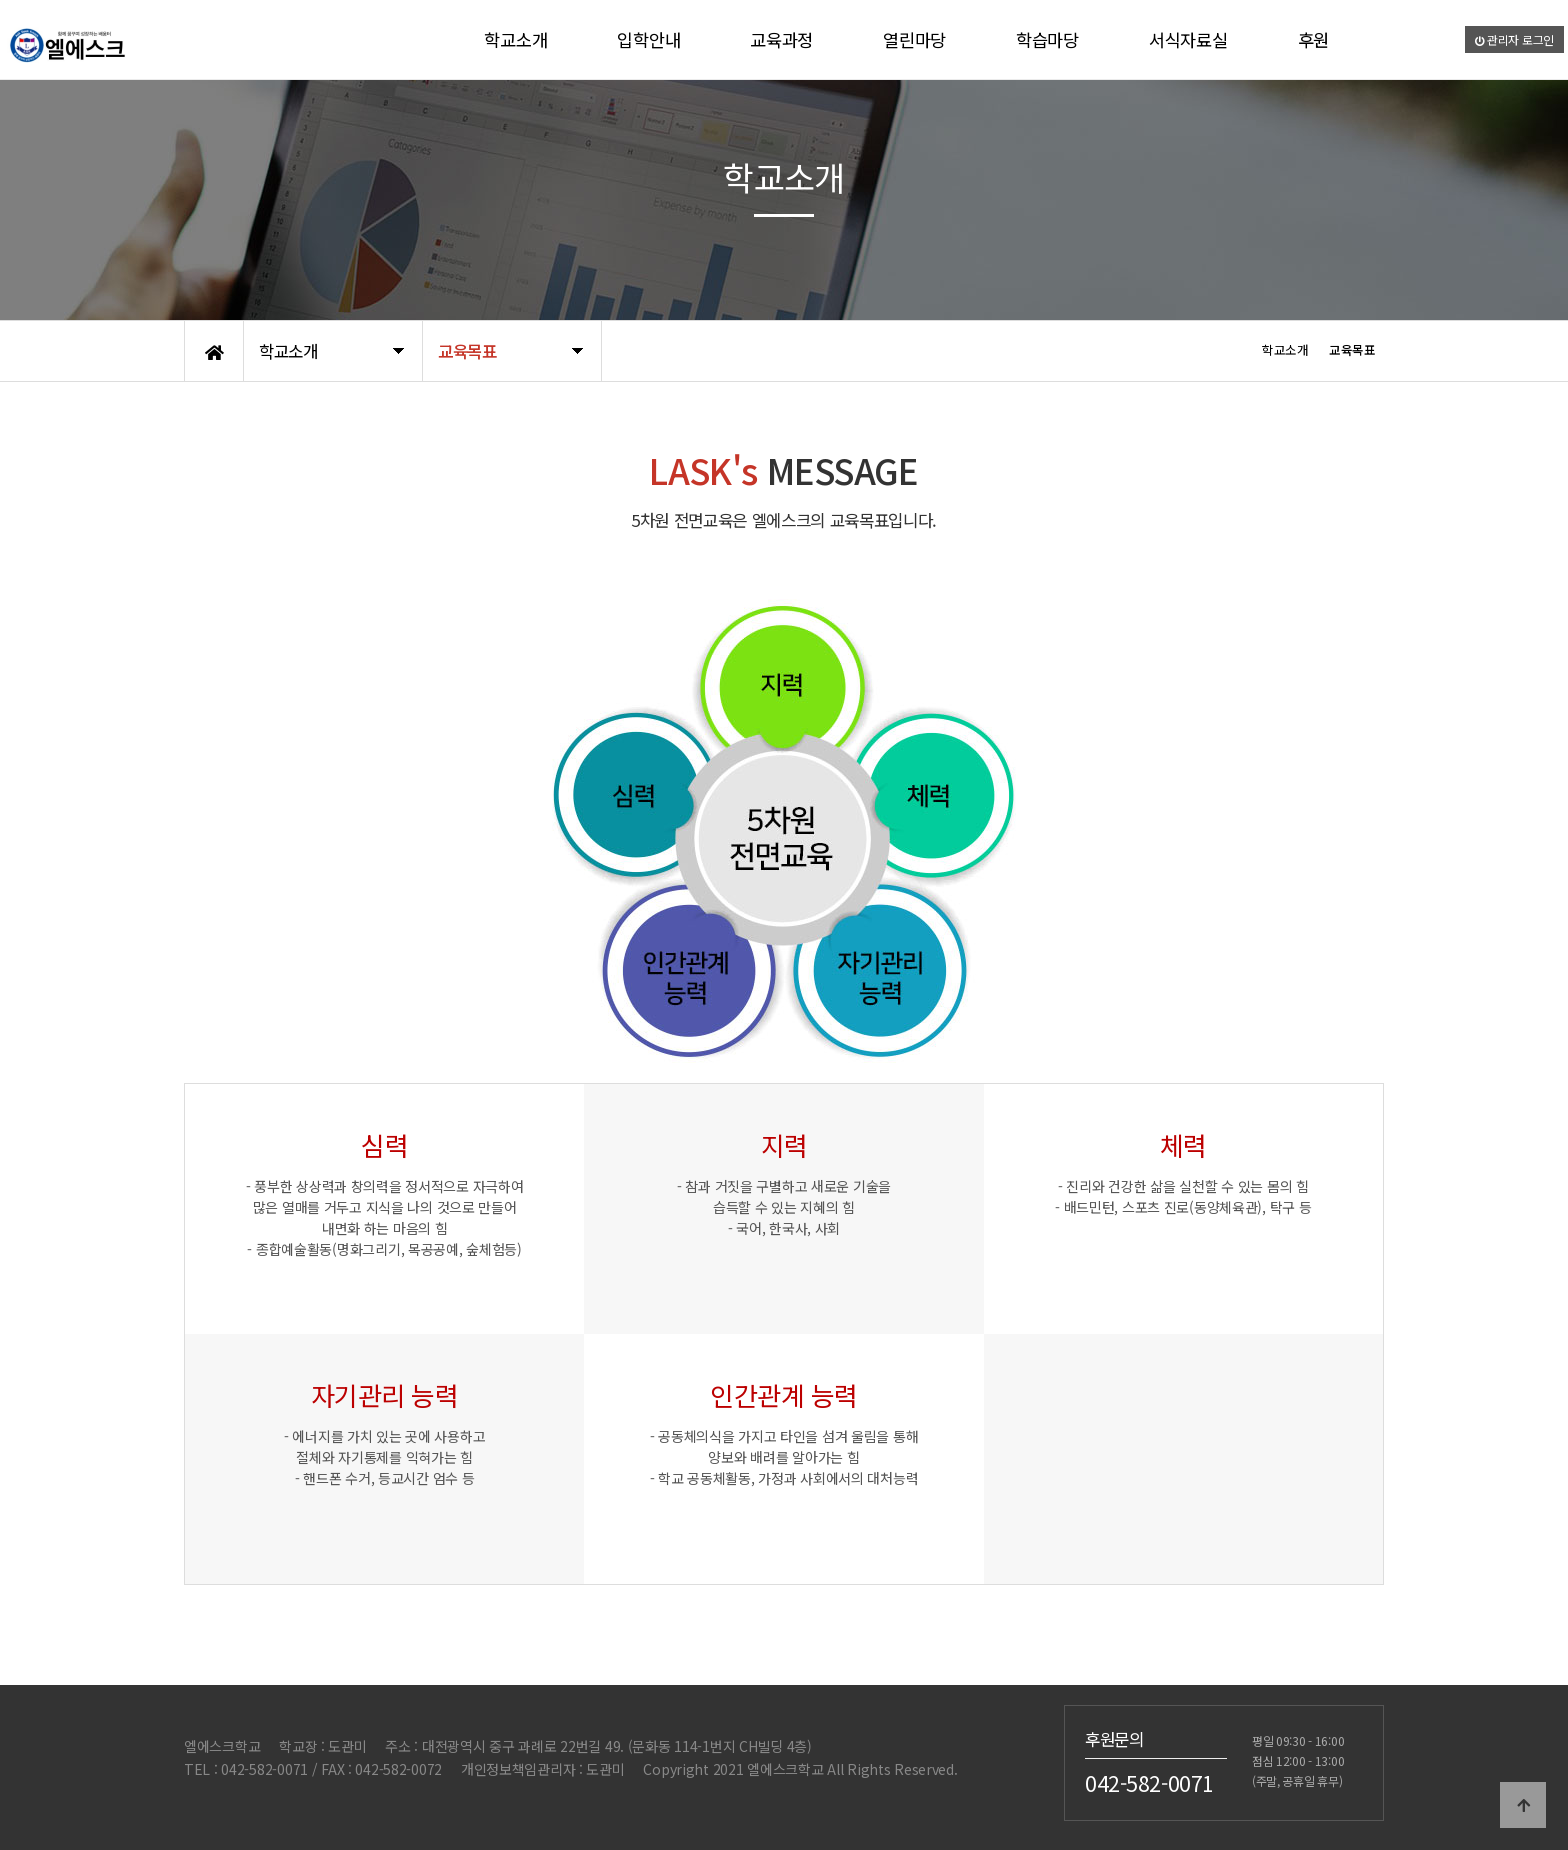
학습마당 (1047, 39)
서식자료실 (1188, 39)
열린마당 (914, 39)
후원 (1313, 39)
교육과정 (781, 39)
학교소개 (515, 39)
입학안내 (648, 39)
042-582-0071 (1149, 1783)
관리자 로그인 (1515, 39)
